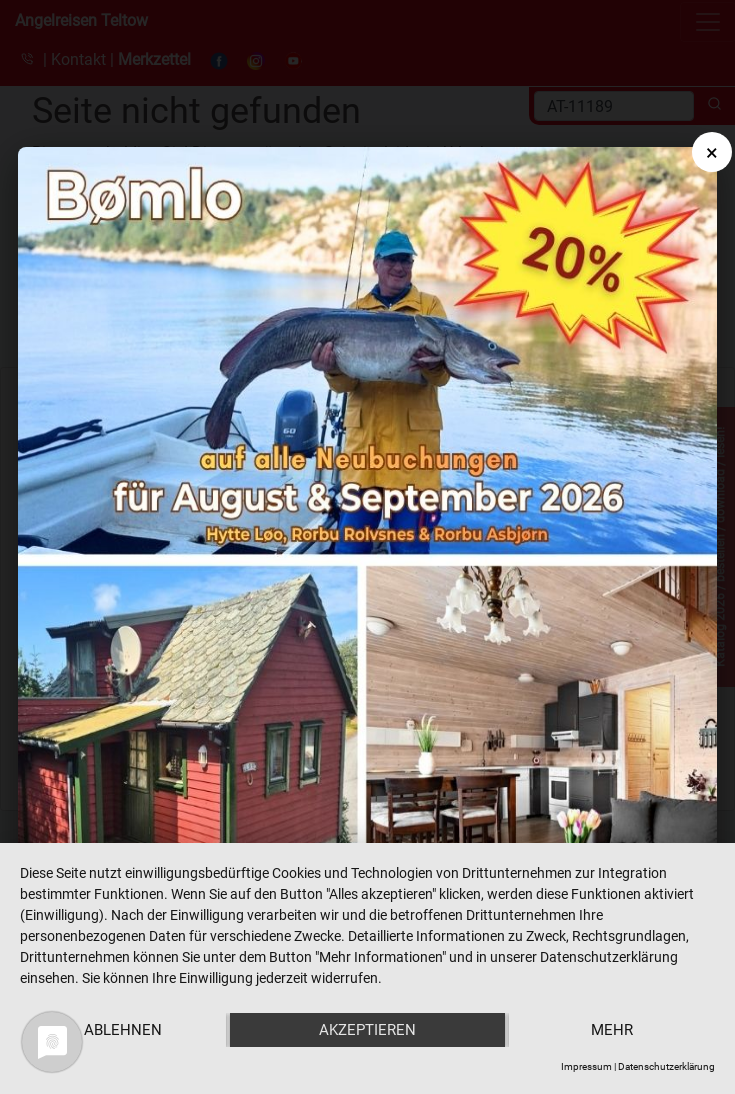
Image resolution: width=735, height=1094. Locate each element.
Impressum (586, 1066)
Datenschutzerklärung (666, 1066)
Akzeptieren (367, 1030)
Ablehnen (123, 1030)
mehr (612, 1030)
